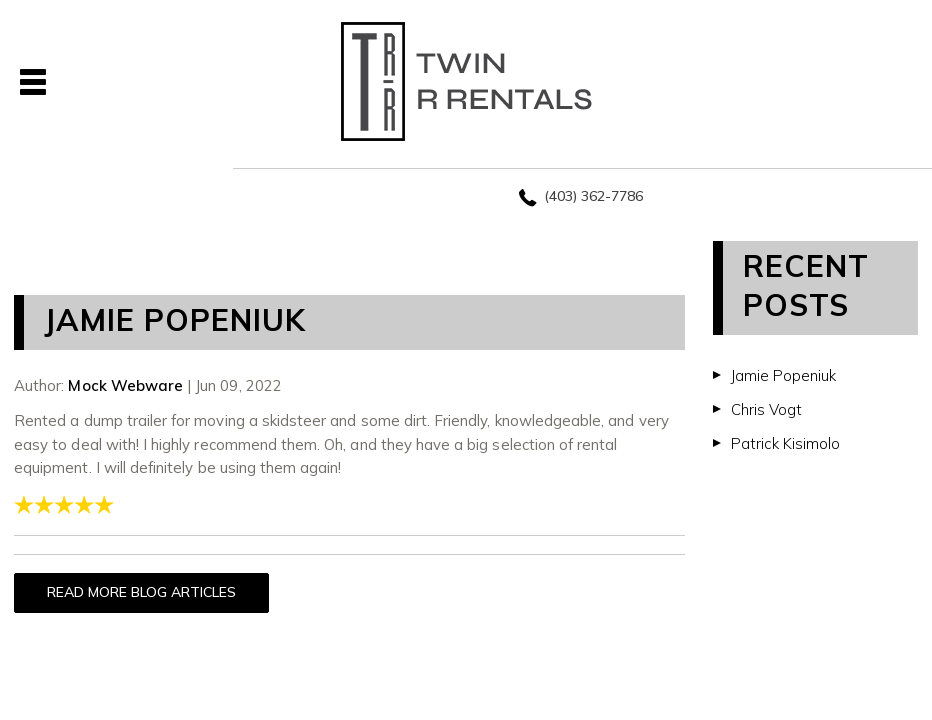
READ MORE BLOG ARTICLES (141, 592)
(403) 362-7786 (593, 196)
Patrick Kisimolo (785, 443)
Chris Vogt (766, 409)
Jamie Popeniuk (783, 375)
